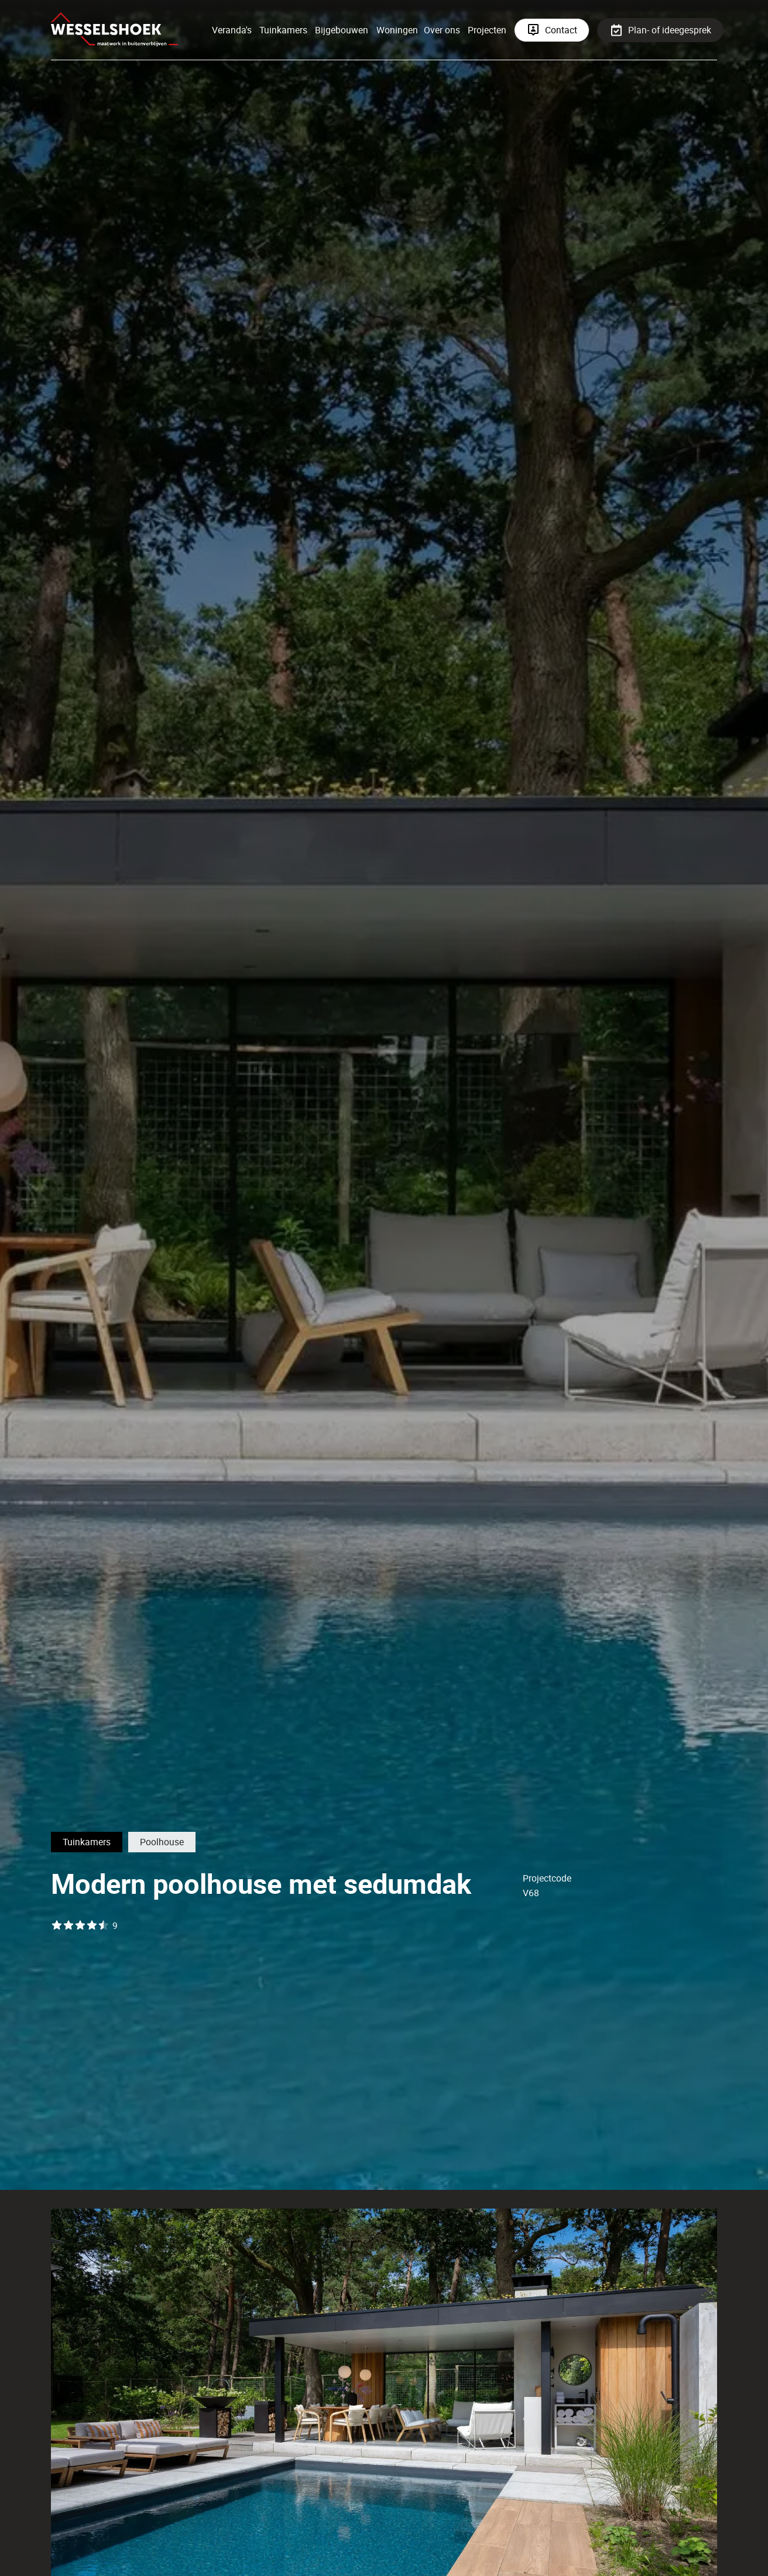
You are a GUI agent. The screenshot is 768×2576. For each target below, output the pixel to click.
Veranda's (232, 29)
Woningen (397, 29)
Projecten (487, 29)
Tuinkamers (283, 29)
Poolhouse (162, 1841)
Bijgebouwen (341, 29)
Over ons (442, 29)
